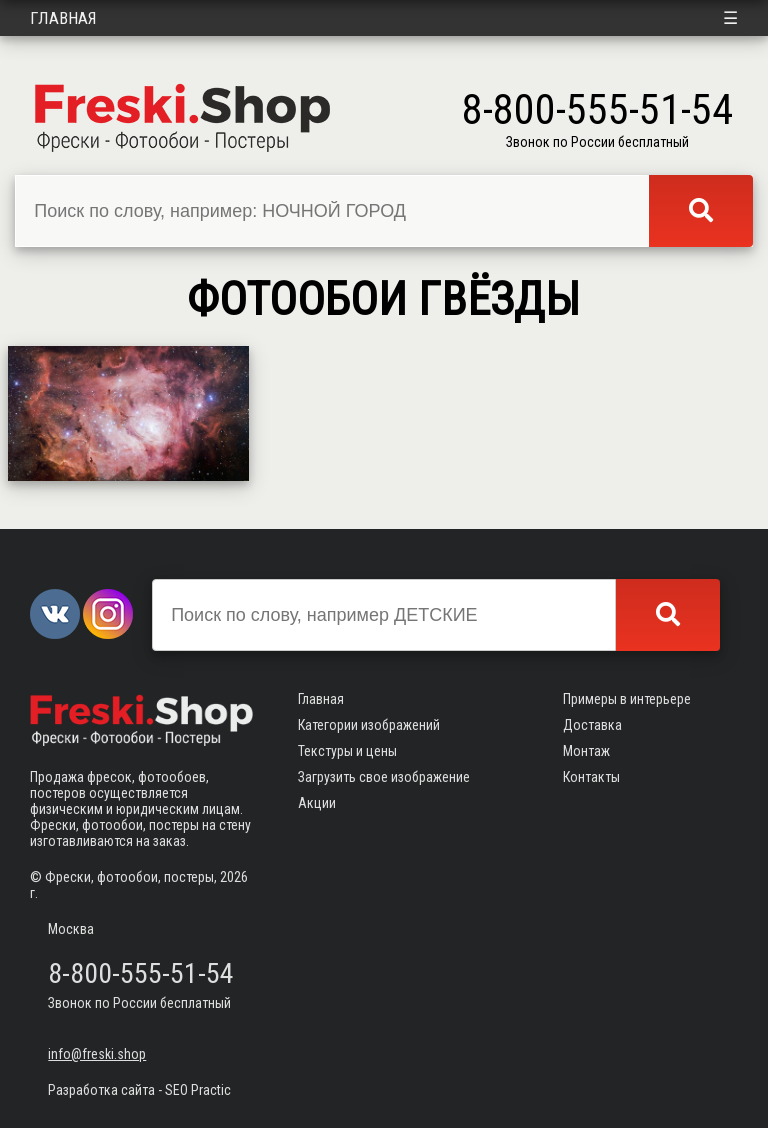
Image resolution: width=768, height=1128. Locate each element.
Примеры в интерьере (627, 699)
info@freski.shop (97, 1054)
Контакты (591, 777)
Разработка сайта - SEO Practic (139, 1090)
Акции (317, 803)
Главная (63, 18)
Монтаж (586, 751)
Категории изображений (369, 725)
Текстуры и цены (347, 751)
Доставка (592, 725)
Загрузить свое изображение (384, 777)
